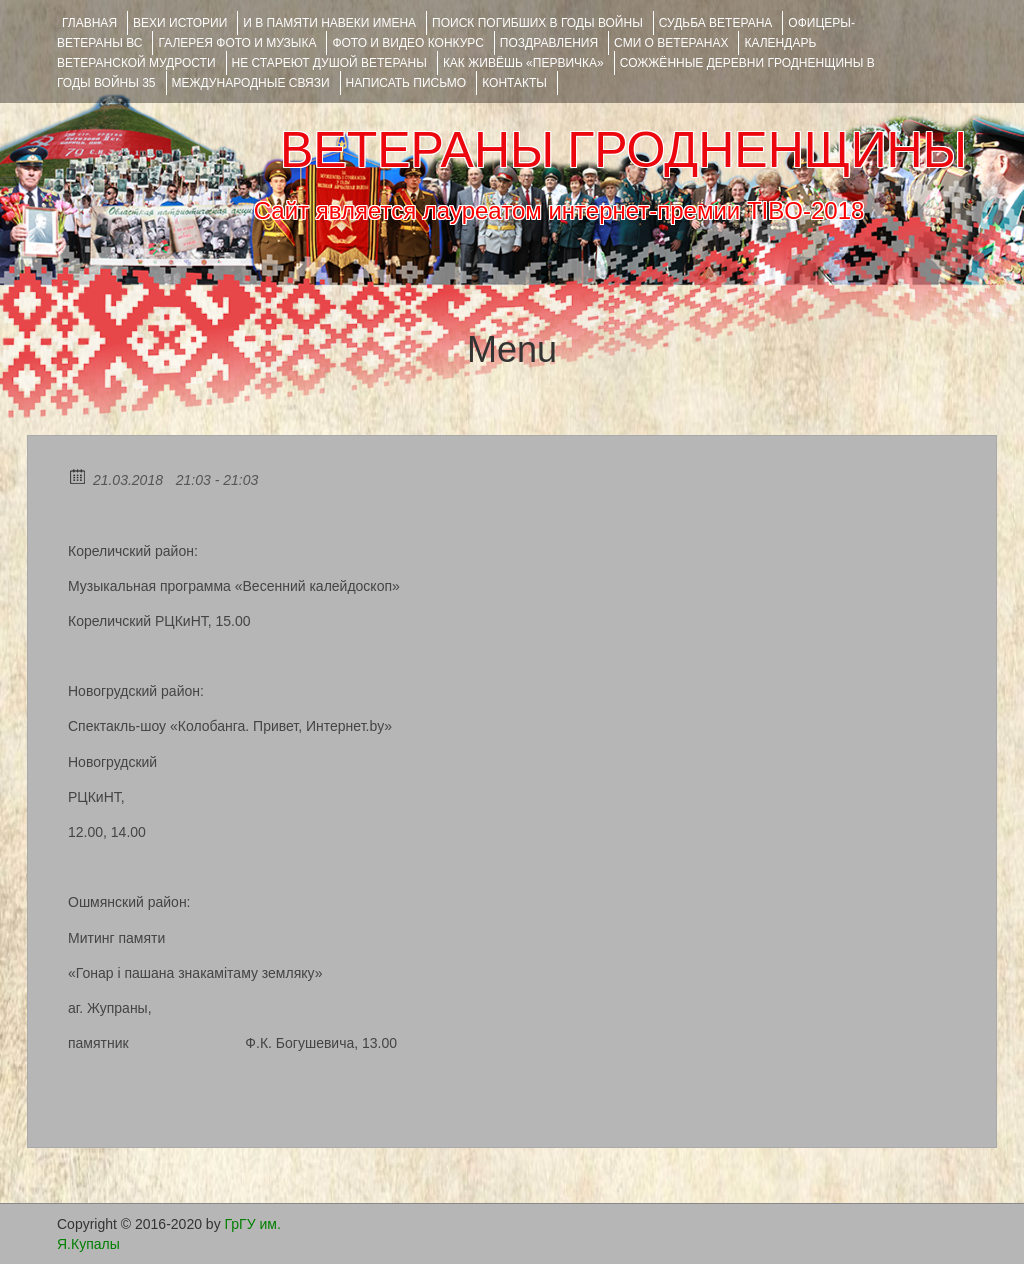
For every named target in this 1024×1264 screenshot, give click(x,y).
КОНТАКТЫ (514, 83)
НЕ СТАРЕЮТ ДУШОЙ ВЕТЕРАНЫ (329, 63)
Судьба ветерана (716, 23)
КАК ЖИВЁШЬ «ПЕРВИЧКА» (523, 63)
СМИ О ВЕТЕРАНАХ (671, 43)
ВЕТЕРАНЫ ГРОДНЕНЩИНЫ (623, 150)
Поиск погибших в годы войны (537, 23)
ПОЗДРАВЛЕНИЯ (549, 43)
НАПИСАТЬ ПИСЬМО (406, 83)
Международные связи (251, 83)
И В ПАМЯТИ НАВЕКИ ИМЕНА (329, 23)
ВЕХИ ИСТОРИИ (180, 23)
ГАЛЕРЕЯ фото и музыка (237, 43)
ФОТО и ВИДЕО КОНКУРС (407, 43)
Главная (89, 23)
